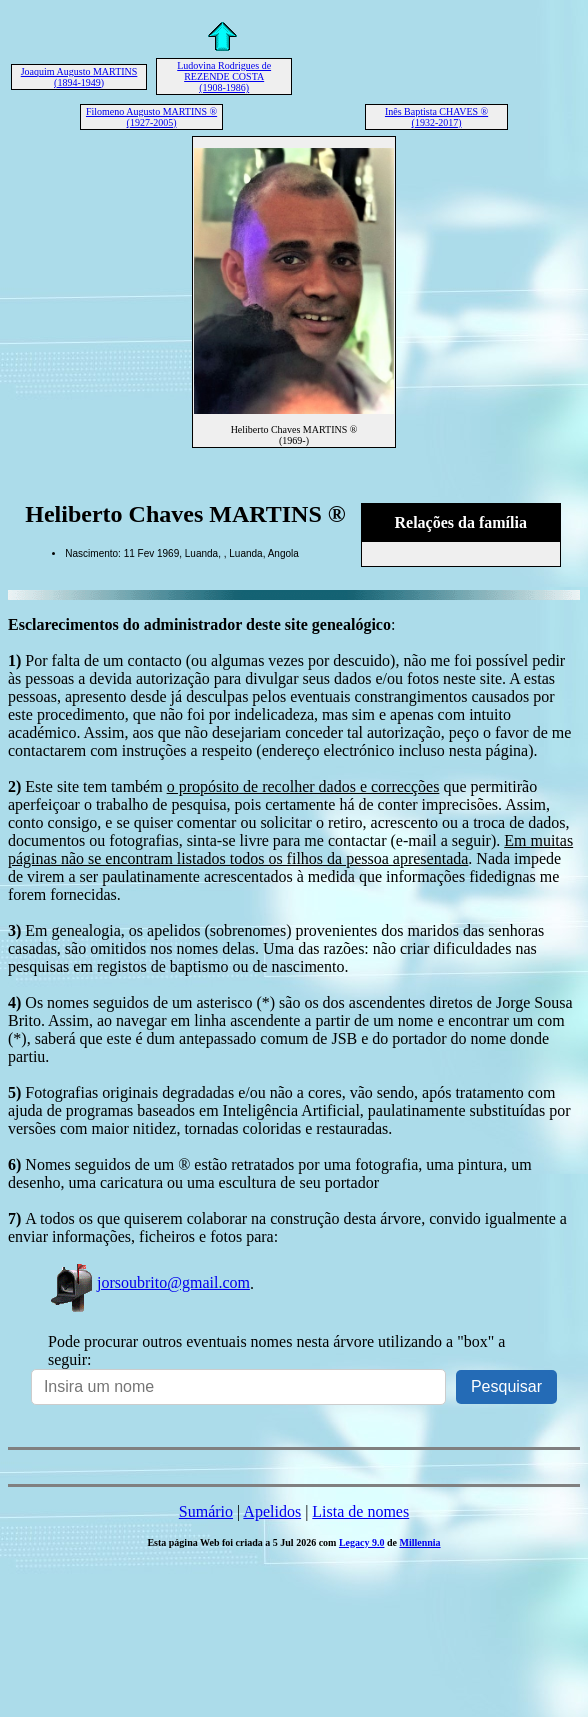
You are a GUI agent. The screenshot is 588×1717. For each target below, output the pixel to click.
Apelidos (272, 1511)
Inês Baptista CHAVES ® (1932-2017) (436, 117)
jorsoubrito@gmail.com (149, 1282)
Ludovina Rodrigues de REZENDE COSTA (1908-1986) (224, 76)
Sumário (206, 1511)
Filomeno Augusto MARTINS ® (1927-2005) (151, 117)
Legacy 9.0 (362, 1542)
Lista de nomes (360, 1511)
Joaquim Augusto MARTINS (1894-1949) (79, 77)
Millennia (419, 1542)
